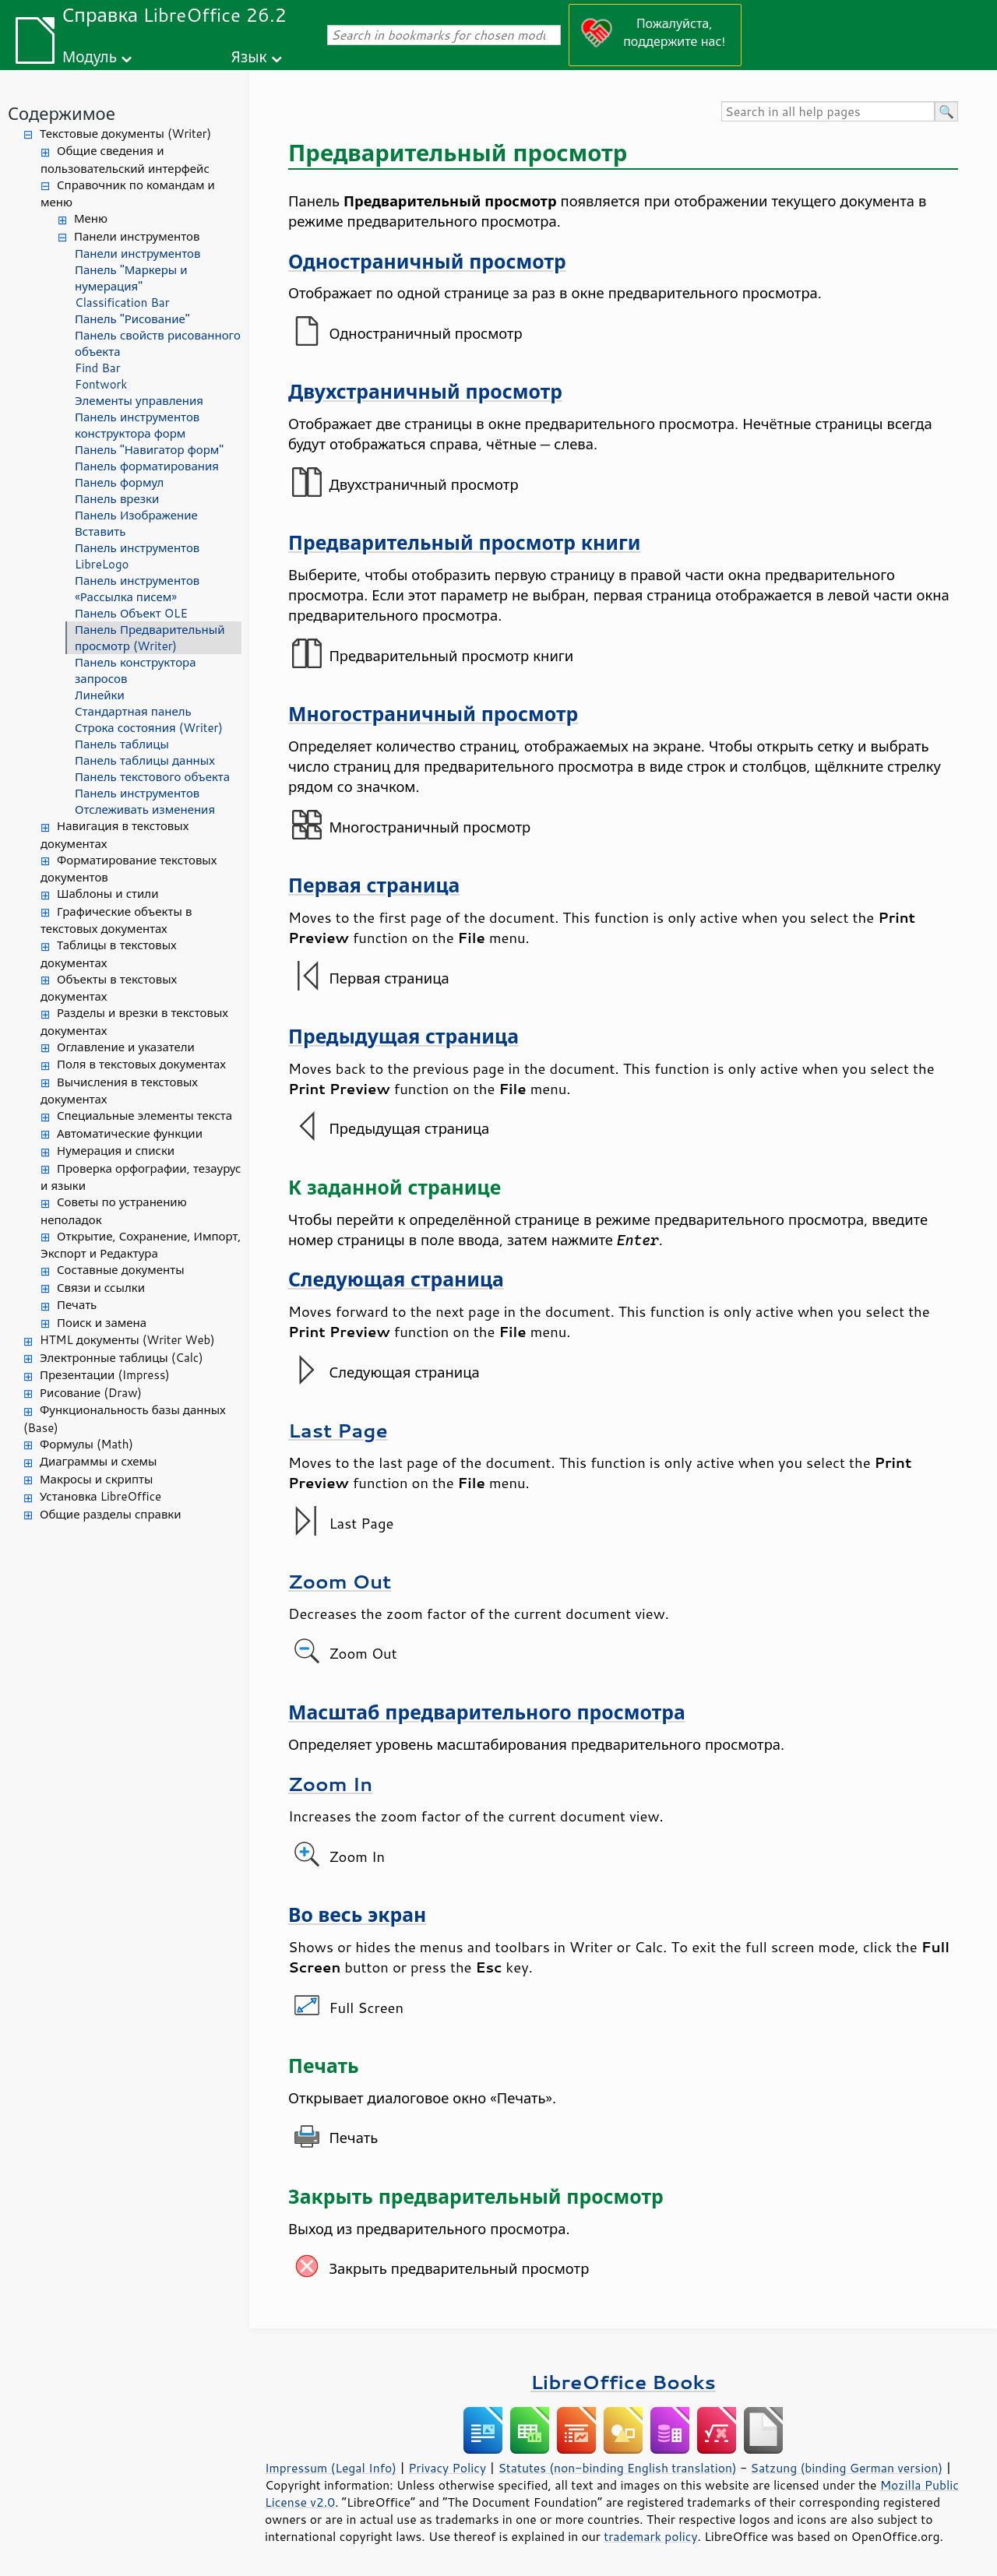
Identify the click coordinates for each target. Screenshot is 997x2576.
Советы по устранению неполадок (114, 1211)
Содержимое (61, 113)
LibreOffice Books (623, 2381)
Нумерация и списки (115, 1150)
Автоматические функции (130, 1133)
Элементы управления (139, 400)
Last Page (338, 1430)
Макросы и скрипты (96, 1479)
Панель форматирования (147, 466)
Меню (90, 218)
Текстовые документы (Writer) (125, 133)
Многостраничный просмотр (433, 713)
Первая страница (374, 885)
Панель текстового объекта (152, 777)
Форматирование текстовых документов (129, 869)
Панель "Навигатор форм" (149, 450)
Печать (77, 1305)
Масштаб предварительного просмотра (486, 1712)
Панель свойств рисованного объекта (158, 343)
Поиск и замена (101, 1322)
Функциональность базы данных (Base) (124, 1419)
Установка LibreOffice (100, 1496)
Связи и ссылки (101, 1287)
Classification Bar (122, 302)
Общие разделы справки (110, 1514)
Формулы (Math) (86, 1444)
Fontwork (101, 384)
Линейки (100, 695)
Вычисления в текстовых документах (119, 1091)
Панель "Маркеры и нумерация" (131, 278)
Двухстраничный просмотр (425, 391)
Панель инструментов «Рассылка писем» (137, 588)
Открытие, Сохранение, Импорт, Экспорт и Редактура (141, 1245)
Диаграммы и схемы (98, 1461)
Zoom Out (339, 1581)
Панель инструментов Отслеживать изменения (145, 801)
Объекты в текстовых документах (109, 988)
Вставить (100, 531)
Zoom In (330, 1783)
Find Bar (98, 368)
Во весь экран (357, 1914)
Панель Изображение (136, 515)
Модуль (89, 56)
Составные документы (121, 1270)
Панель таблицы (122, 744)
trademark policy (650, 2536)
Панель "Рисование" (132, 319)
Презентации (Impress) (105, 1375)
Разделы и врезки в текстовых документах (134, 1022)
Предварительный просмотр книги (464, 542)
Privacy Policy (447, 2467)
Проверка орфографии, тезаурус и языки (141, 1177)
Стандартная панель (133, 711)
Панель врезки (117, 499)
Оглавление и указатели (126, 1047)
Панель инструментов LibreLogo (137, 556)
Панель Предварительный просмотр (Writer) (149, 637)
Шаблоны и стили (107, 893)
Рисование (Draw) (91, 1393)
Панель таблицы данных (145, 760)
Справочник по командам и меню (128, 194)
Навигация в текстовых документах (114, 835)
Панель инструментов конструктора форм (137, 425)
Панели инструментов (136, 236)
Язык (249, 56)
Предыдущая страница (403, 1036)
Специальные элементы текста (144, 1115)
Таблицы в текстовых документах (109, 954)
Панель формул (119, 482)
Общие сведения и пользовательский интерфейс (125, 160)
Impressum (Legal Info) (330, 2467)
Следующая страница (396, 1279)
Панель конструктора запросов (135, 670)
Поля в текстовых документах (141, 1064)
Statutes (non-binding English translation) (617, 2467)
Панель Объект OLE (131, 613)
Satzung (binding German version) (847, 2467)
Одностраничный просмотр (427, 261)
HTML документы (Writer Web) (127, 1340)
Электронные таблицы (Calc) (121, 1358)
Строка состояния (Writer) (149, 728)
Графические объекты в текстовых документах (116, 920)
